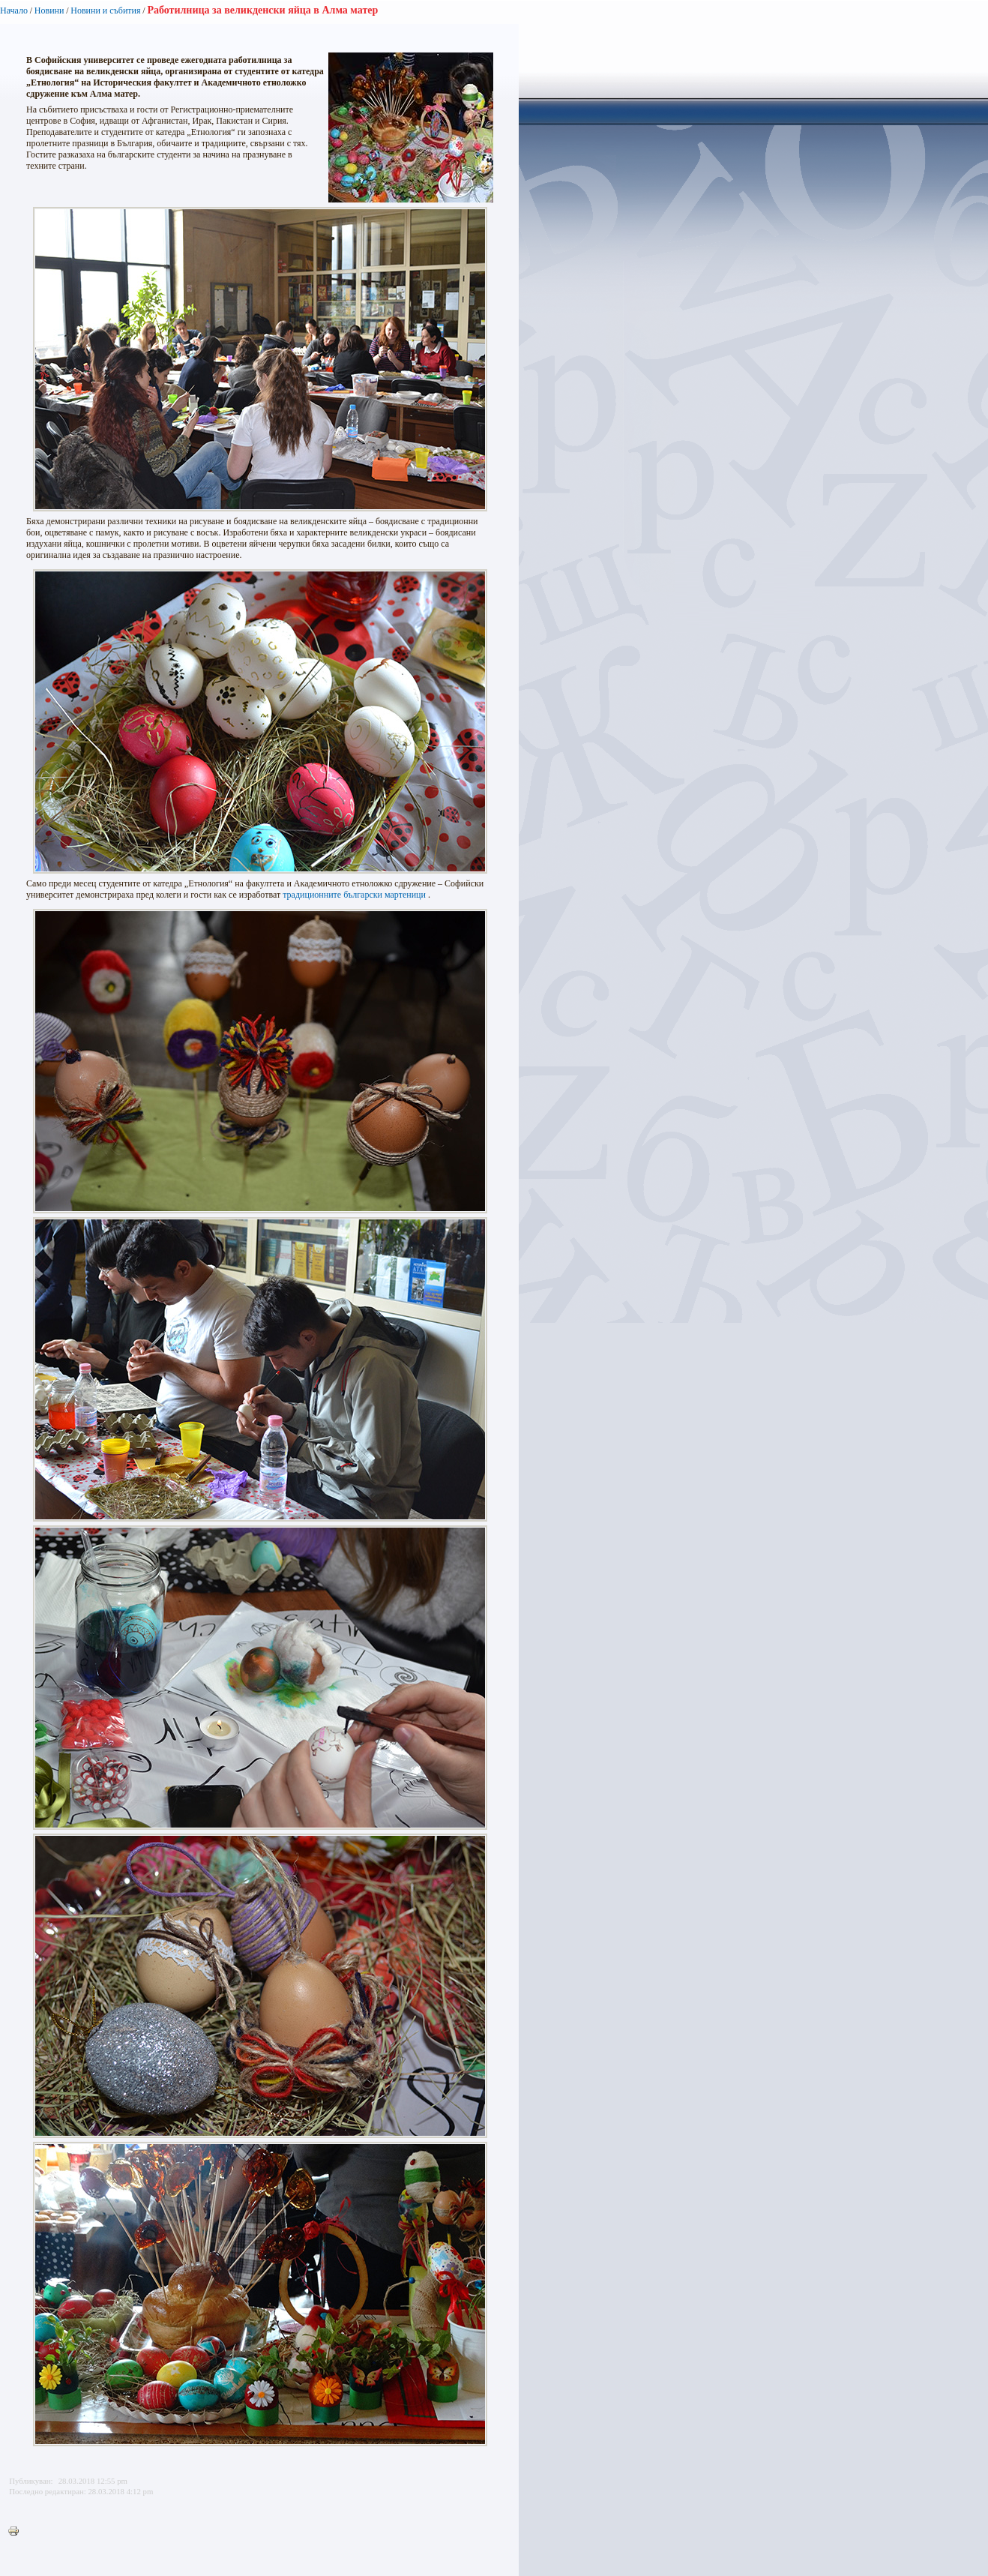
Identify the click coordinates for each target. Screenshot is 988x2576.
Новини (49, 10)
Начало (14, 10)
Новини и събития (105, 10)
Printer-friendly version (17, 2532)
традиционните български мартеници (354, 894)
